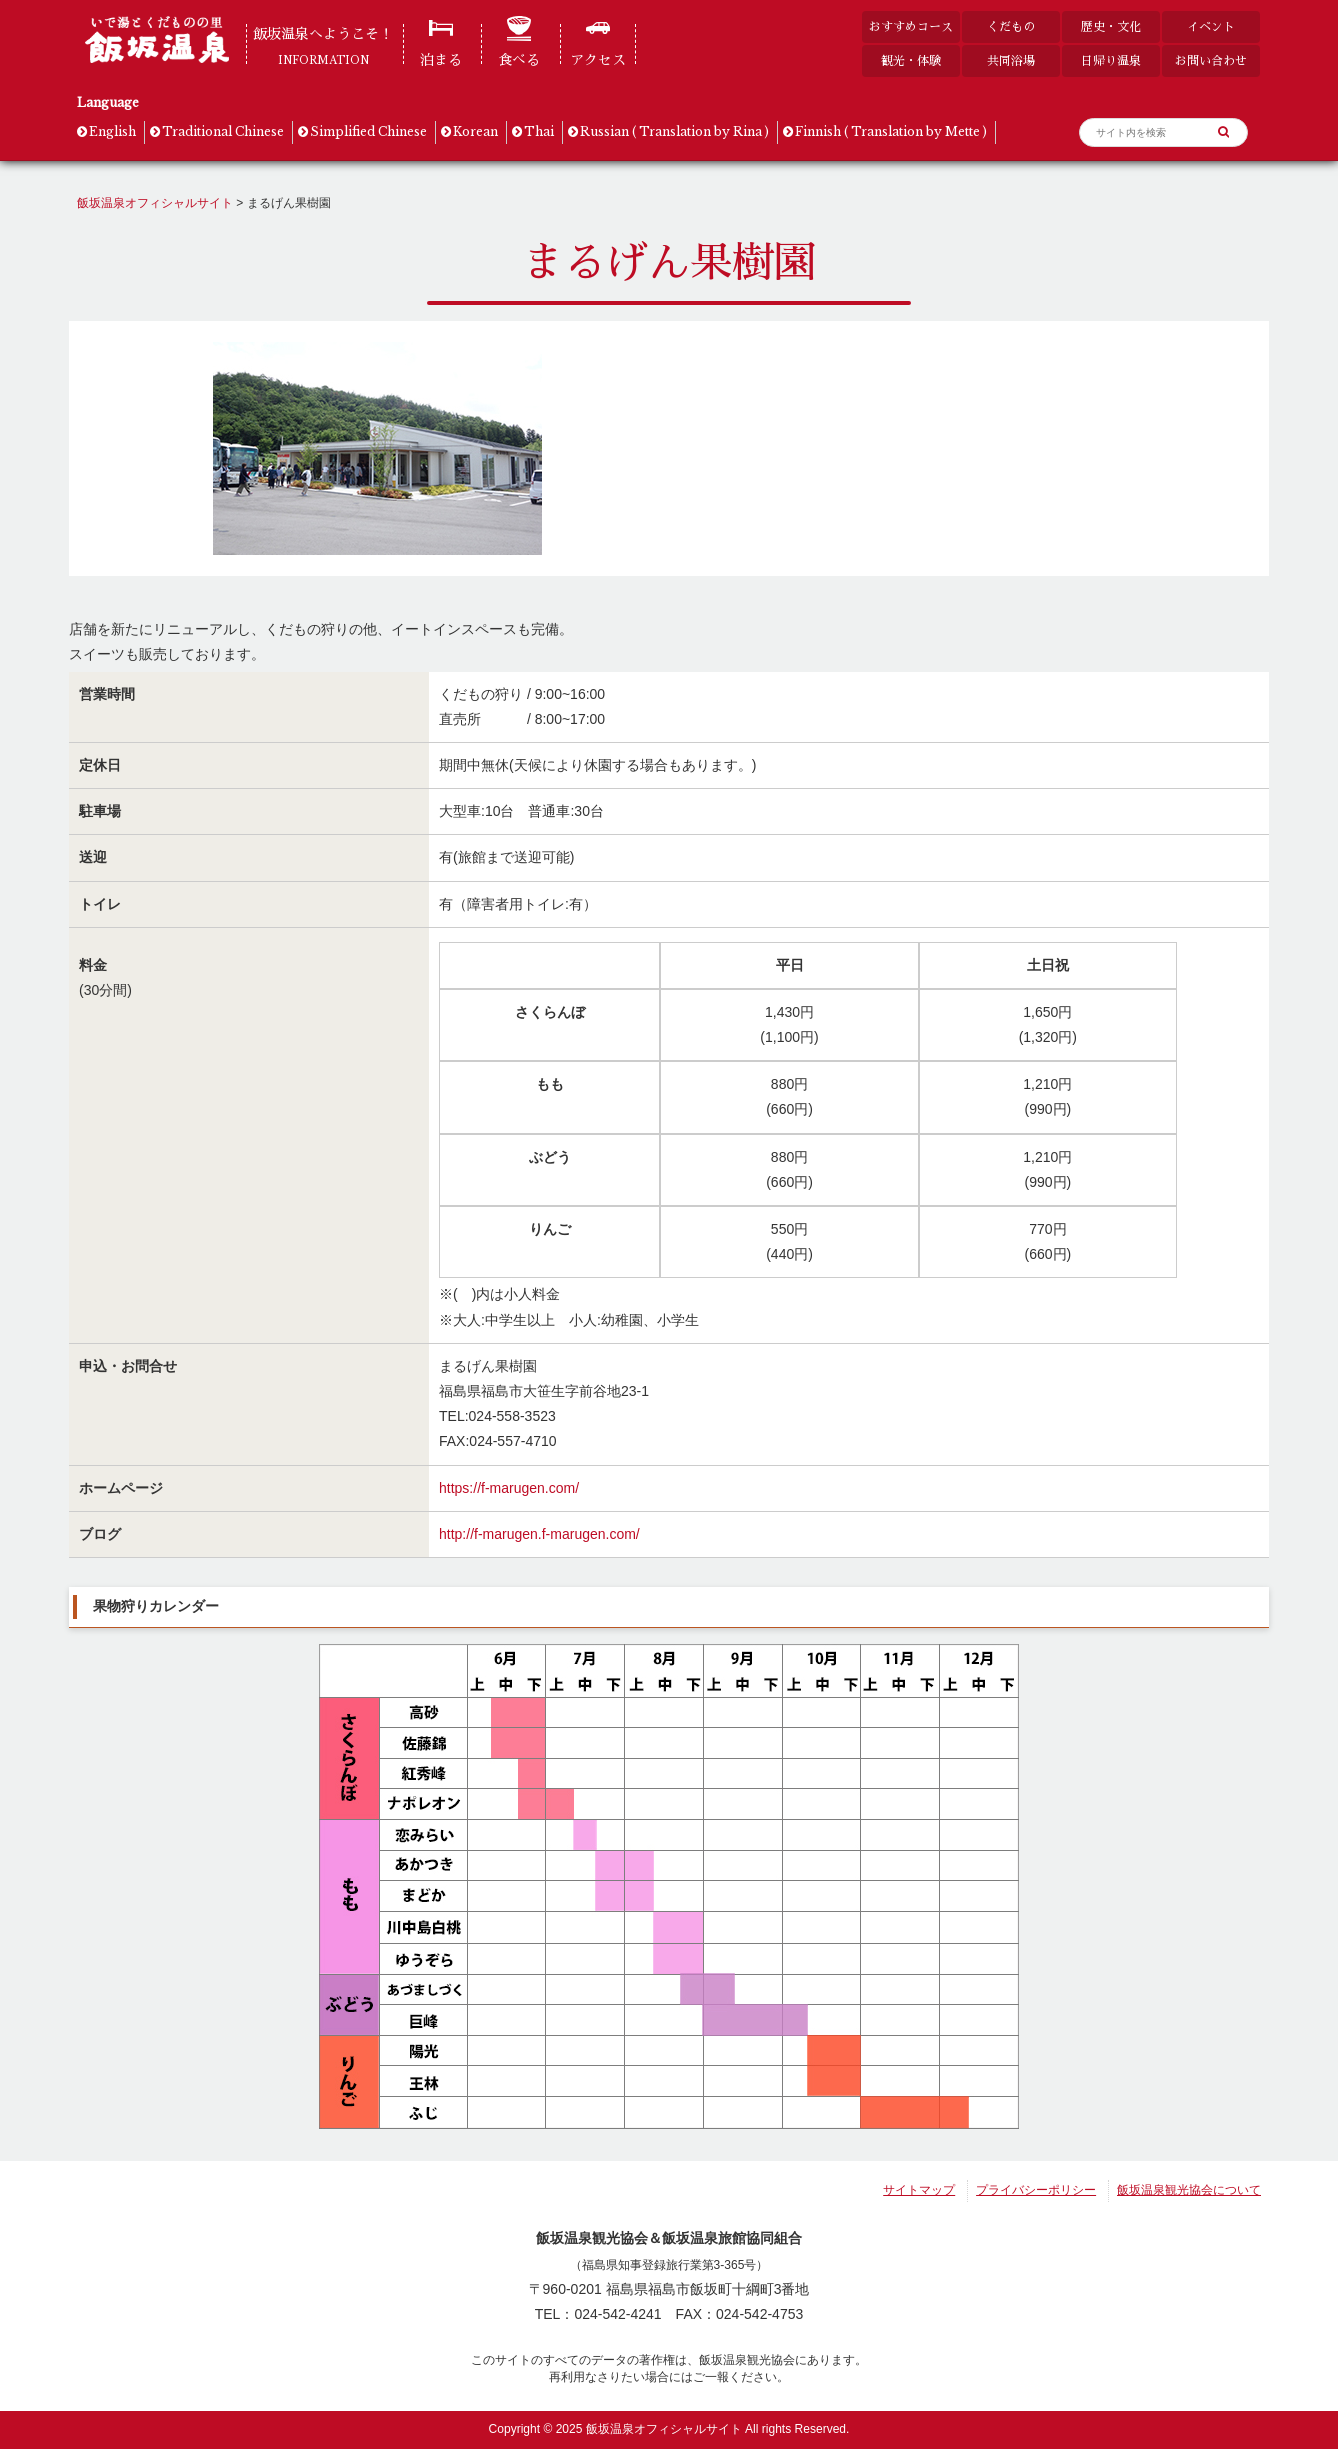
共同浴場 (1011, 60)
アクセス (598, 60)
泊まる (441, 60)
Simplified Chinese (368, 131)
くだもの (1011, 26)
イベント (1211, 26)
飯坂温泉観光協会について (1189, 2190)
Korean (475, 131)
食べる (519, 60)
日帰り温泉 (1111, 60)
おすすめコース (911, 26)
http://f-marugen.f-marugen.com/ (539, 1534)
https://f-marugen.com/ (509, 1488)
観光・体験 (911, 60)
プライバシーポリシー (1036, 2190)
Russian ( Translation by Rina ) (674, 131)
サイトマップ (919, 2190)
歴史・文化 (1111, 26)
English (112, 131)
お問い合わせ (1211, 60)
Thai (539, 131)
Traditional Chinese (223, 131)
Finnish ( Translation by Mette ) (891, 131)
